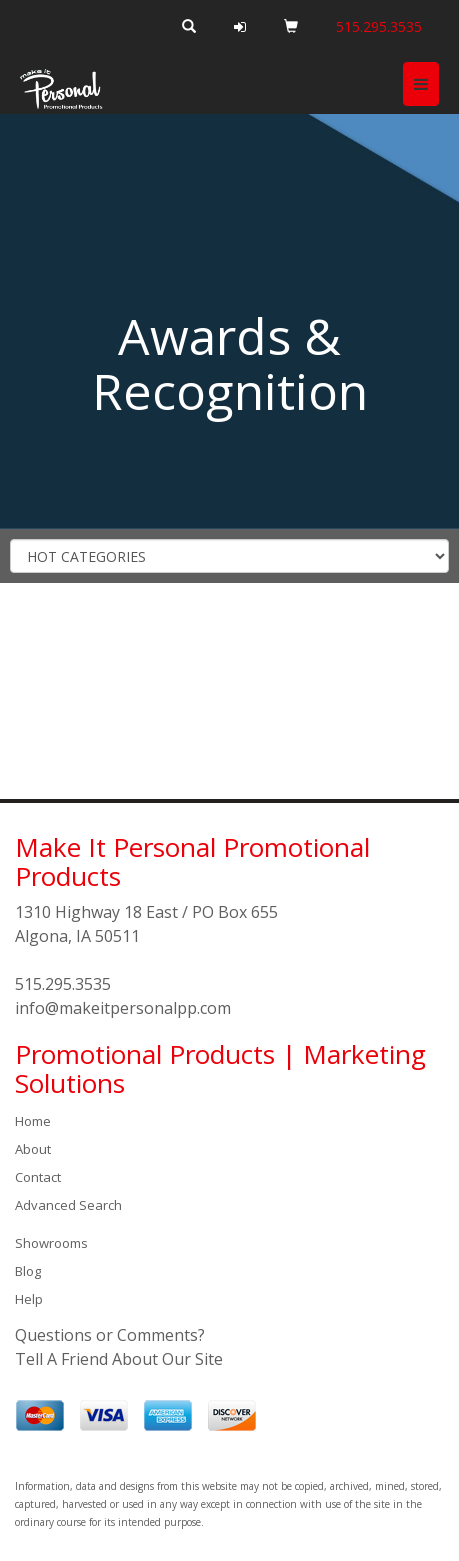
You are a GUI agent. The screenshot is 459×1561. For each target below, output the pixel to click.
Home (33, 1121)
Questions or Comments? (110, 1335)
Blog (28, 1271)
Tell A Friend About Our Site (119, 1359)
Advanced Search (68, 1205)
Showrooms (51, 1243)
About (33, 1149)
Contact (38, 1177)
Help (29, 1299)
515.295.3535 (63, 984)
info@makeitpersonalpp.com (123, 1008)
